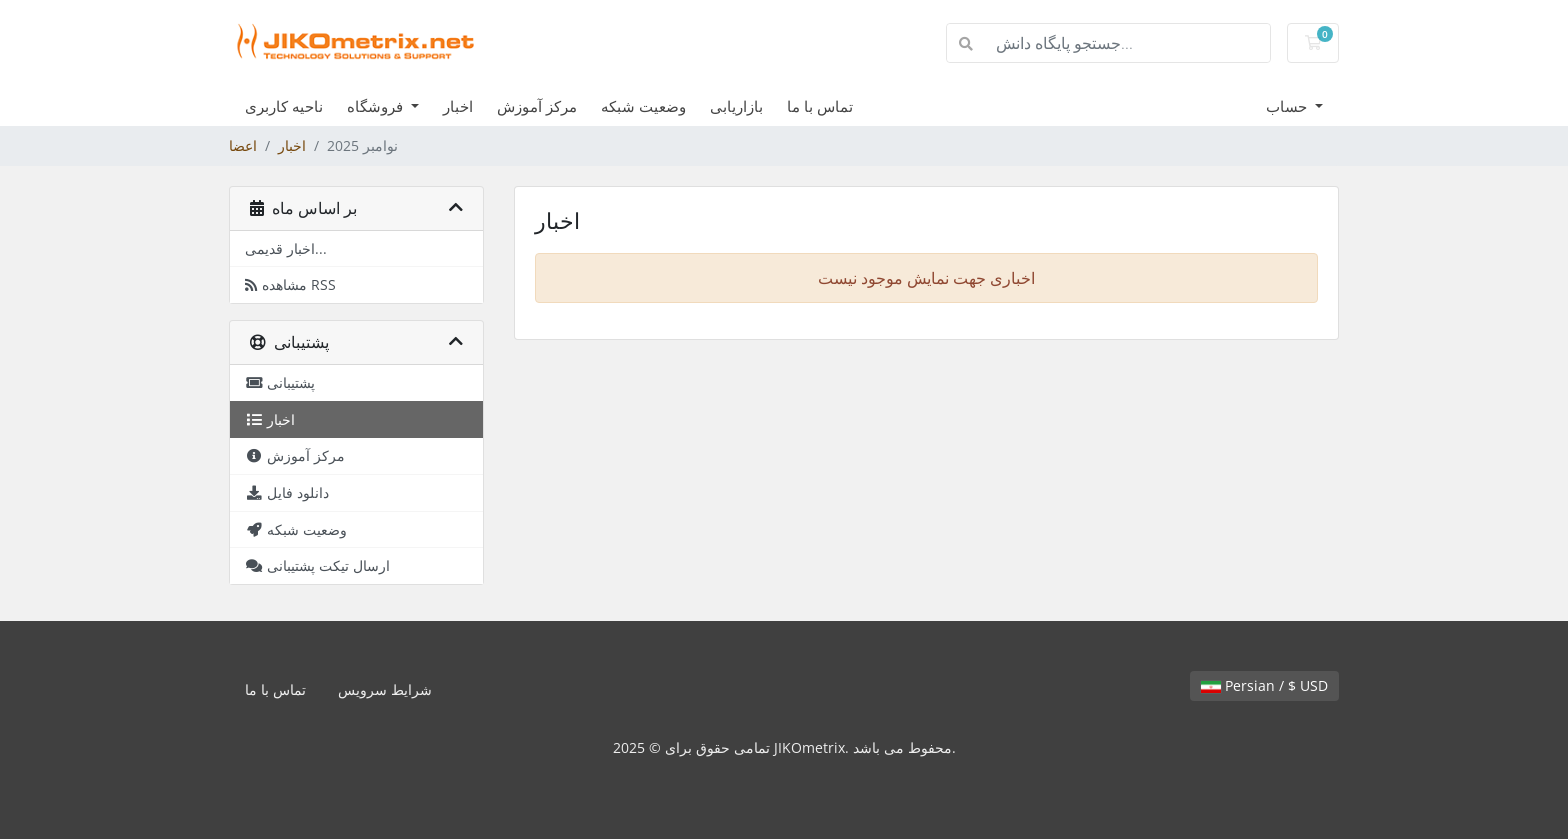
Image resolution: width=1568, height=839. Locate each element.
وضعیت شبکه (643, 106)
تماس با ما (820, 106)
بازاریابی (736, 106)
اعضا (243, 145)
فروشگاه (377, 106)
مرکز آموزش (537, 106)
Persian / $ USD (1264, 685)
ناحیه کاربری (284, 106)
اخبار (458, 106)
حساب (1288, 106)
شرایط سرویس (385, 689)
